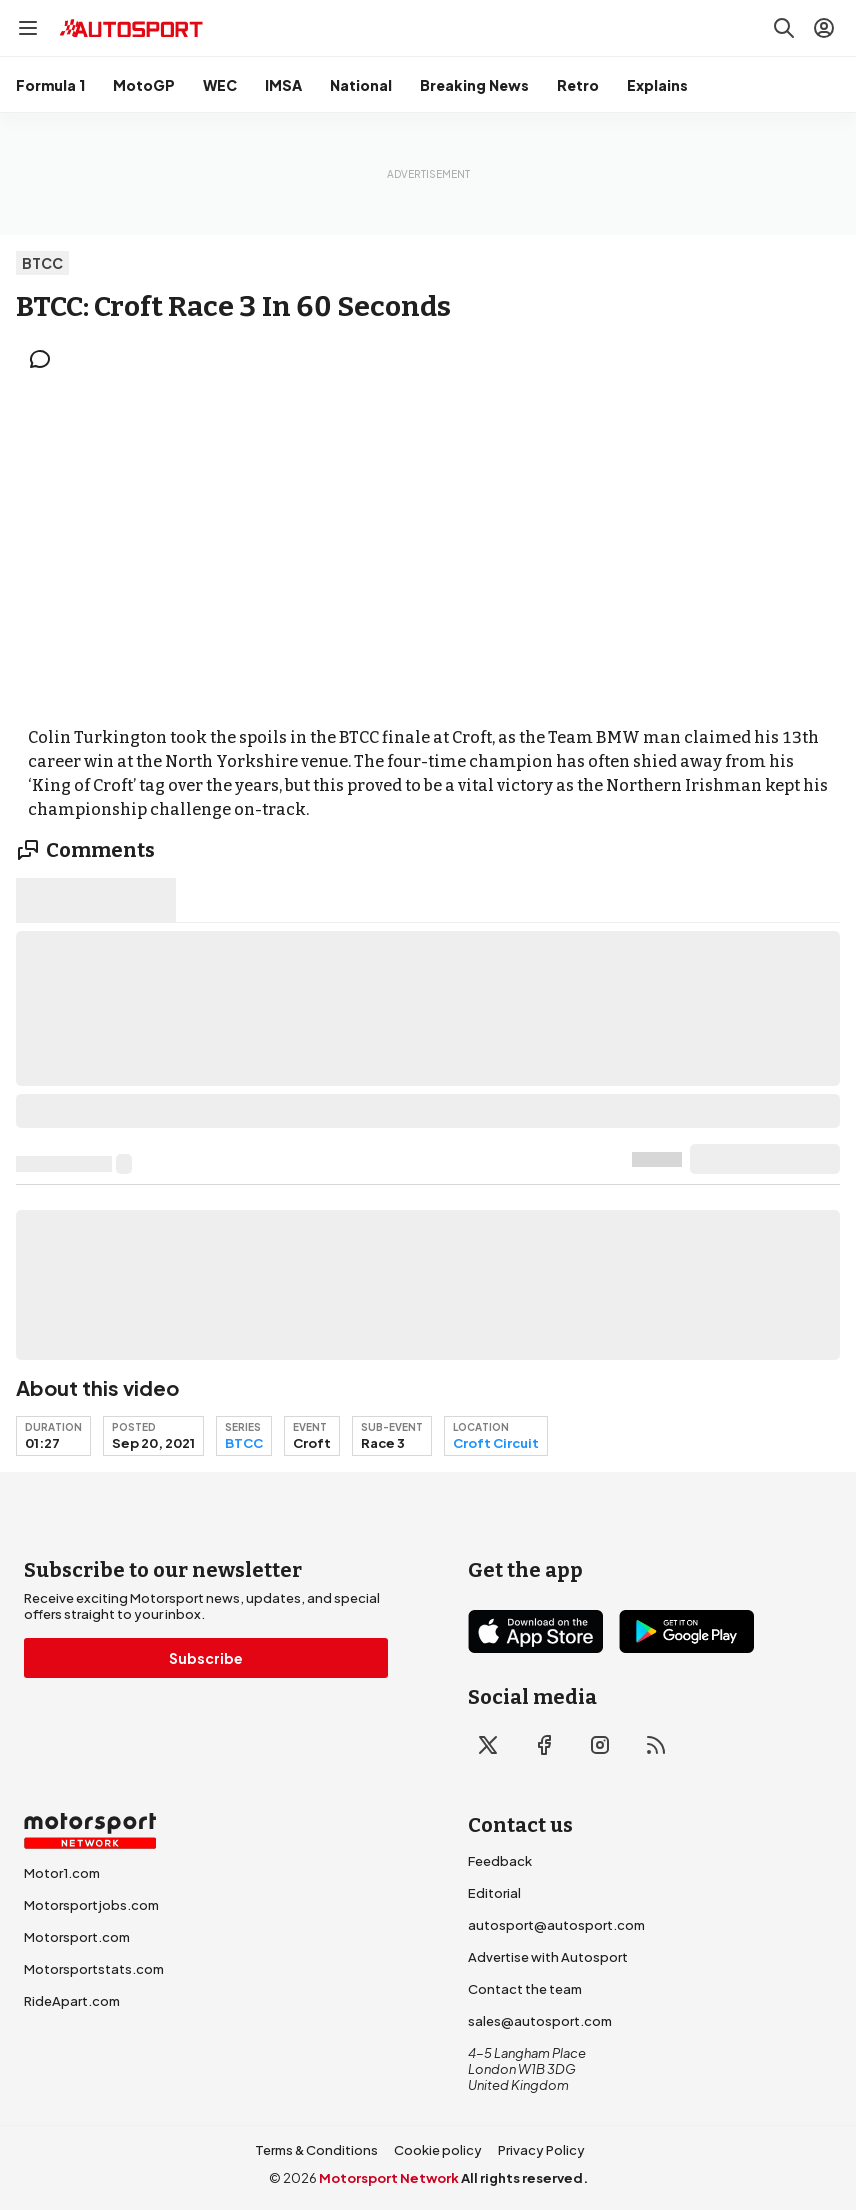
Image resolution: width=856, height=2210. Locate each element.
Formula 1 (50, 85)
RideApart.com (72, 2001)
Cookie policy (438, 2150)
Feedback (500, 1861)
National (361, 85)
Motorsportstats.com (94, 1969)
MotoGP (144, 85)
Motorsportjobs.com (91, 1905)
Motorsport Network (389, 2178)
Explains (657, 85)
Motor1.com (62, 1873)
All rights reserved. (524, 2178)
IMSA (283, 85)
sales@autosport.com (540, 2021)
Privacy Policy (541, 2150)
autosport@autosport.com (556, 1925)
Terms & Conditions (316, 2150)
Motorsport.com (77, 1937)
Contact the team (525, 1989)
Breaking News (474, 85)
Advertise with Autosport (548, 1957)
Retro (578, 85)
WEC (220, 85)
